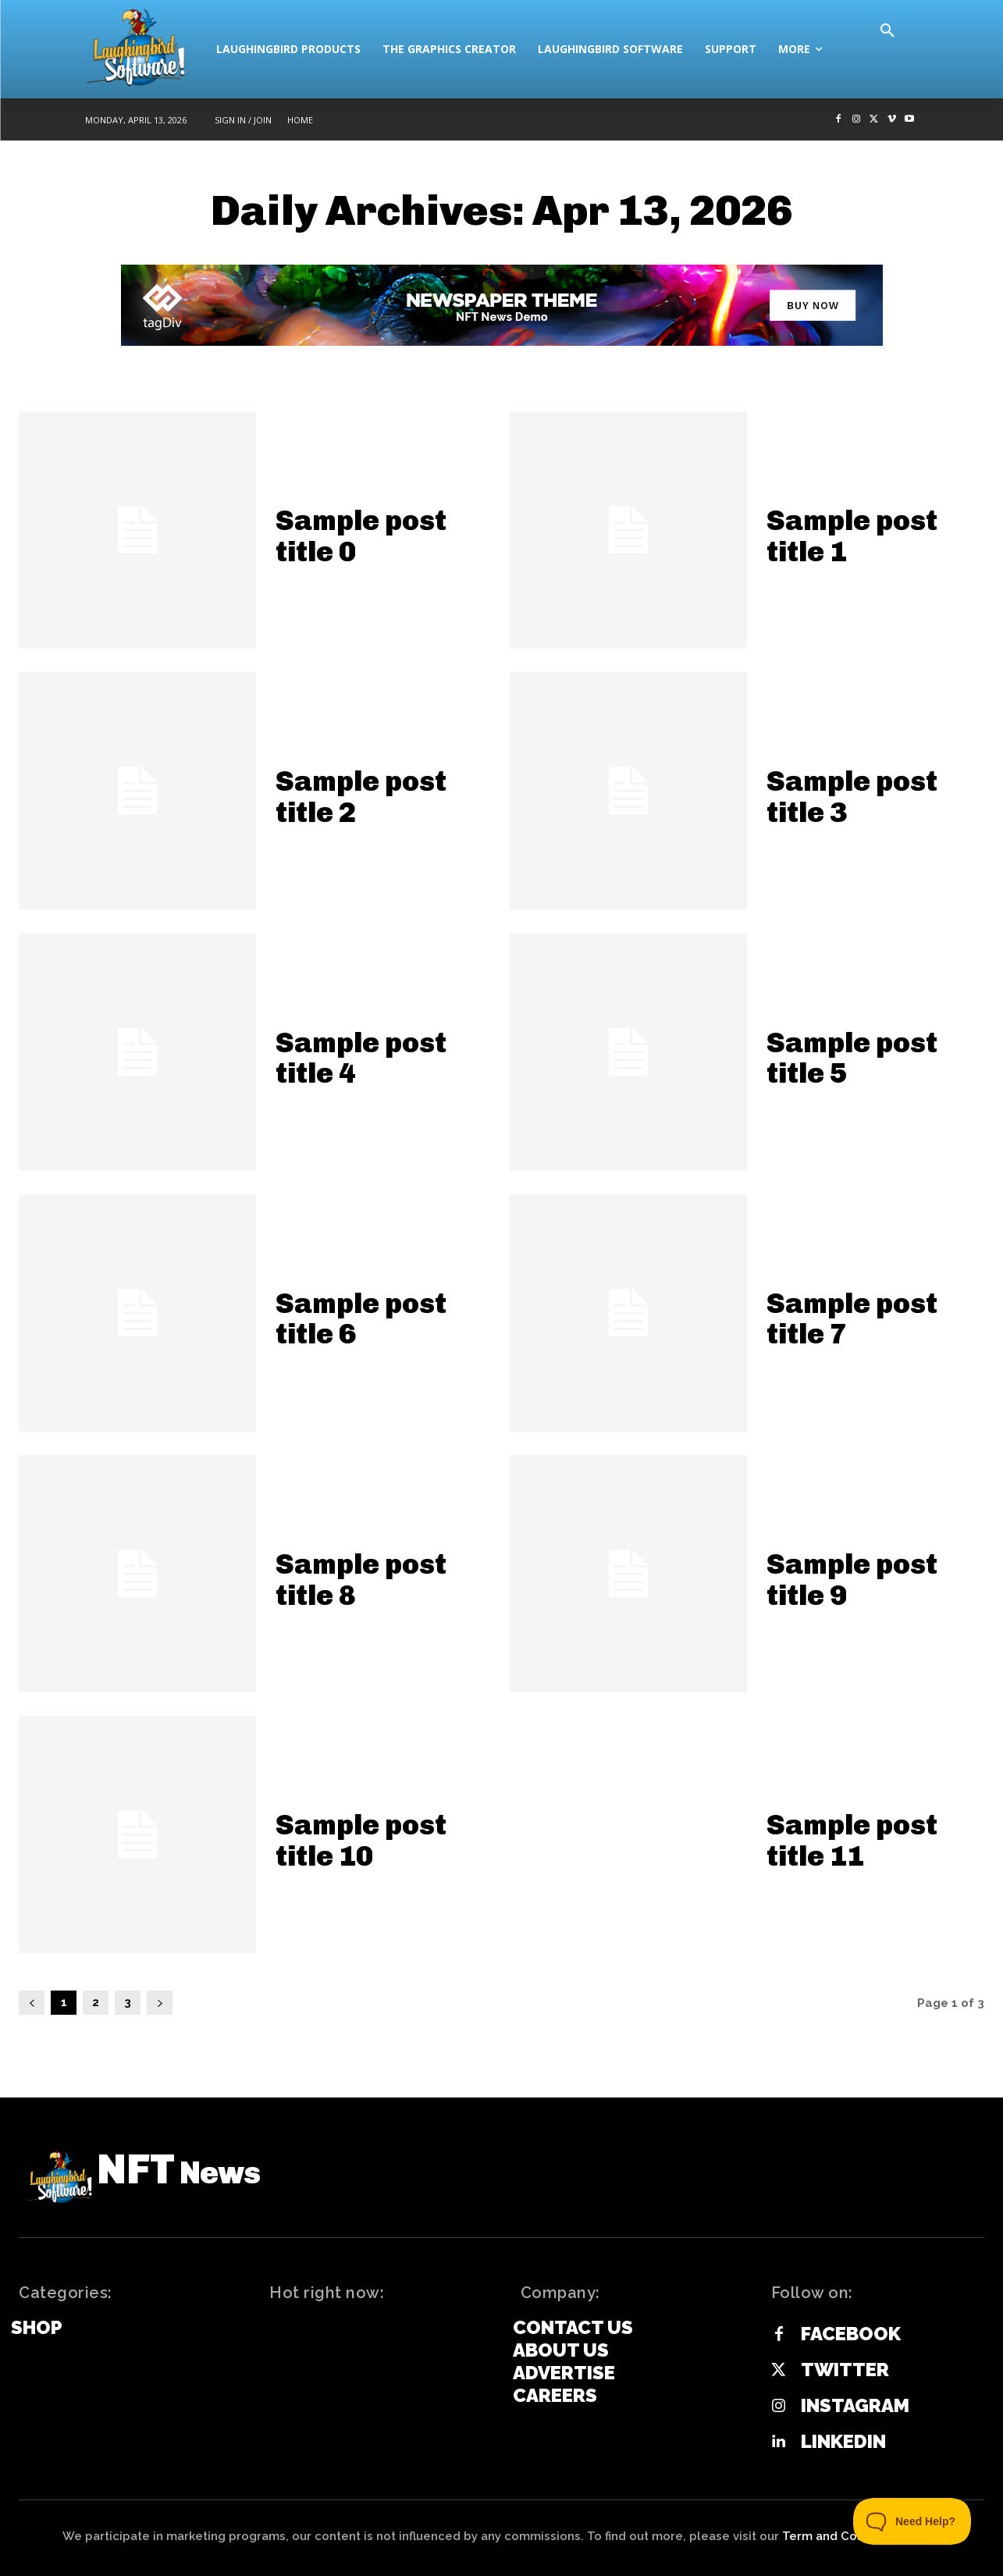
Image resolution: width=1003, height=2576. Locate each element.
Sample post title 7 (851, 1318)
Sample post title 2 (361, 796)
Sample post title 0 (361, 535)
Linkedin (843, 2442)
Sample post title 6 (361, 1318)
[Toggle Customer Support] (912, 2521)
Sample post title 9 (851, 1579)
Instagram (855, 2406)
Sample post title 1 (851, 535)
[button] (887, 31)
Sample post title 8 (361, 1579)
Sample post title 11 (851, 1840)
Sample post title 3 (851, 796)
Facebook (851, 2334)
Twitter (845, 2370)
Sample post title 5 (851, 1058)
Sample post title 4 (361, 1058)
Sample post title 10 (361, 1840)
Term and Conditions (843, 2536)
